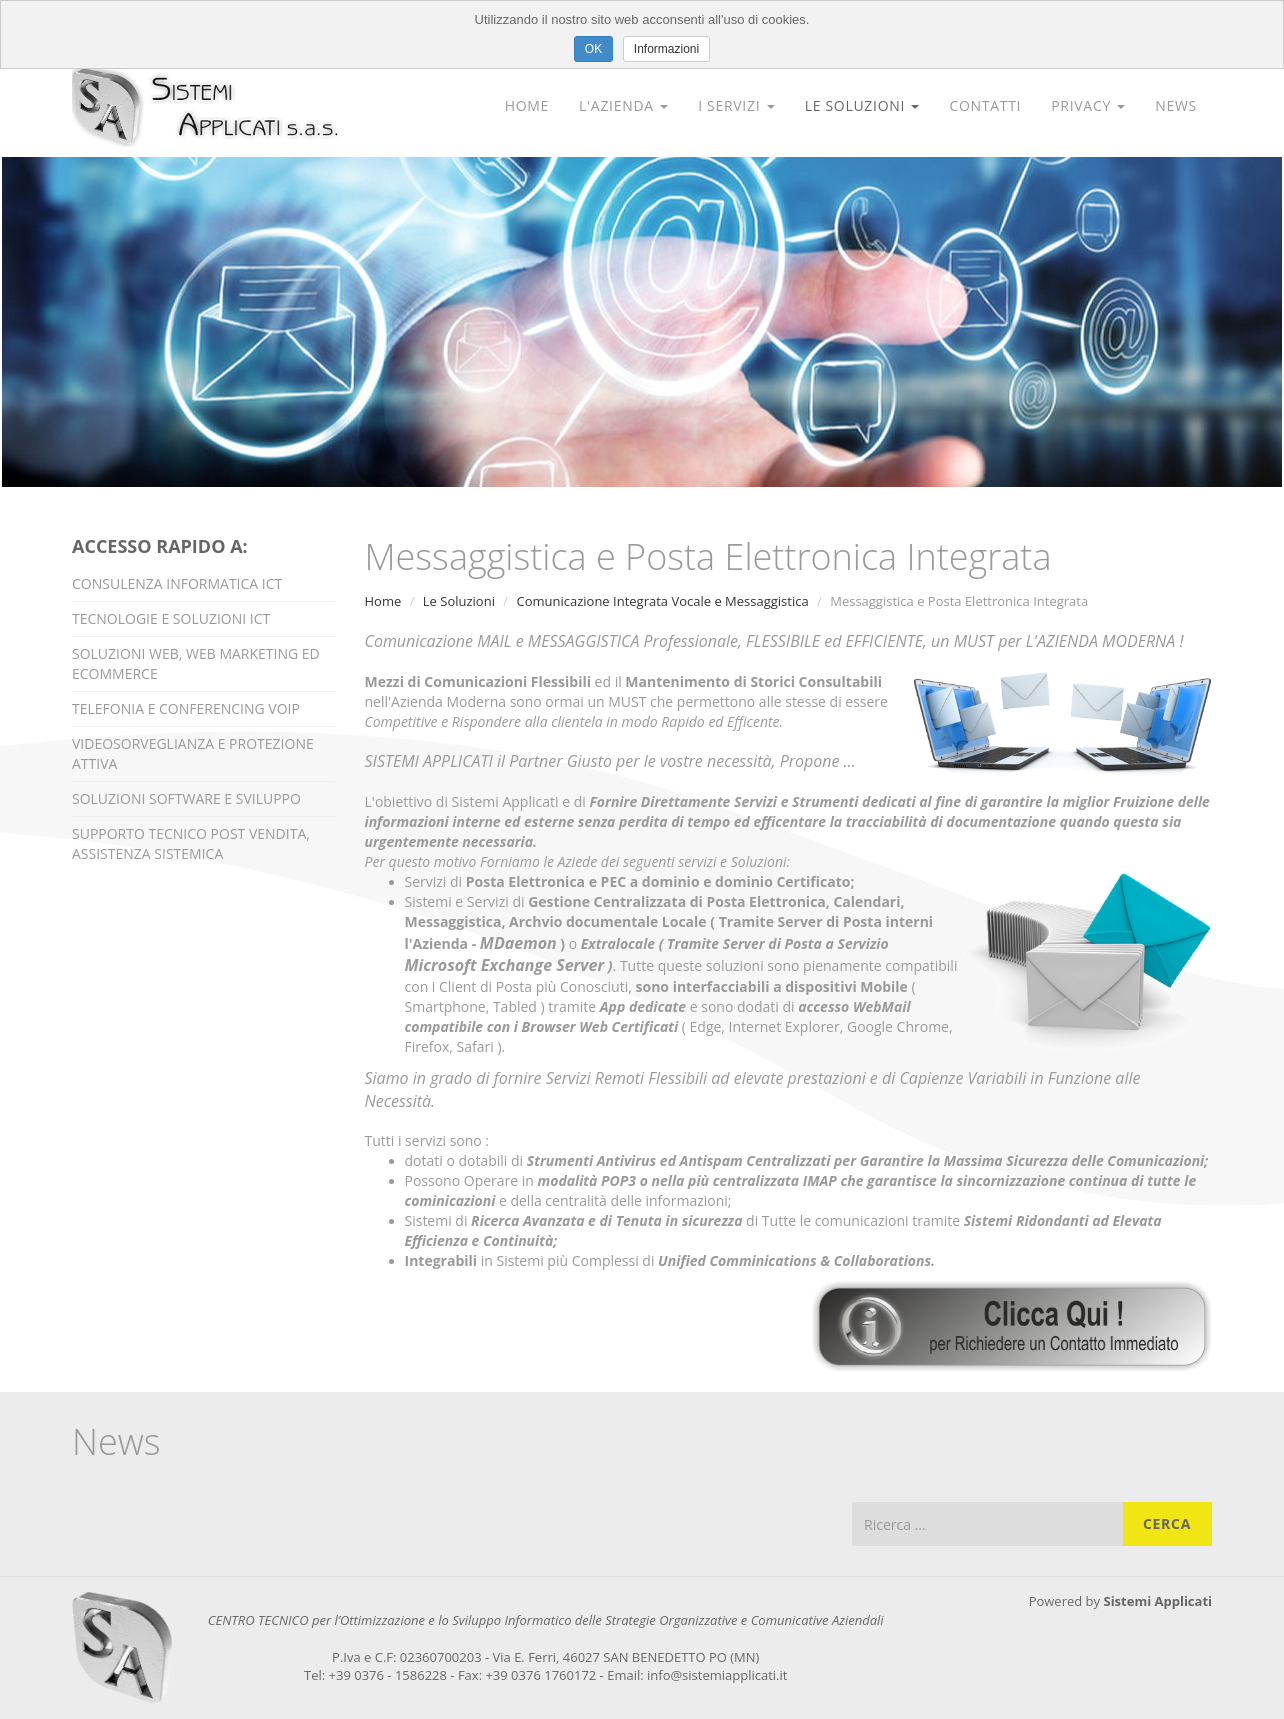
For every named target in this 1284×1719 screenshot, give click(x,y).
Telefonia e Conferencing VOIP (186, 708)
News (1176, 105)
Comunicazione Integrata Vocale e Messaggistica (662, 601)
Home (527, 105)
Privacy (1088, 105)
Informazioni (666, 49)
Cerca (1167, 1523)
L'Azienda (623, 105)
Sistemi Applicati (1157, 1601)
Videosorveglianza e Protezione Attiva (193, 753)
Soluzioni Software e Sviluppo (186, 798)
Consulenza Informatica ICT (177, 583)
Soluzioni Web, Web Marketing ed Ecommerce (196, 663)
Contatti (985, 105)
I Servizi (736, 105)
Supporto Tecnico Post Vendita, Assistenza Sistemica (191, 843)
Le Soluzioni (862, 105)
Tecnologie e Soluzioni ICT (171, 618)
